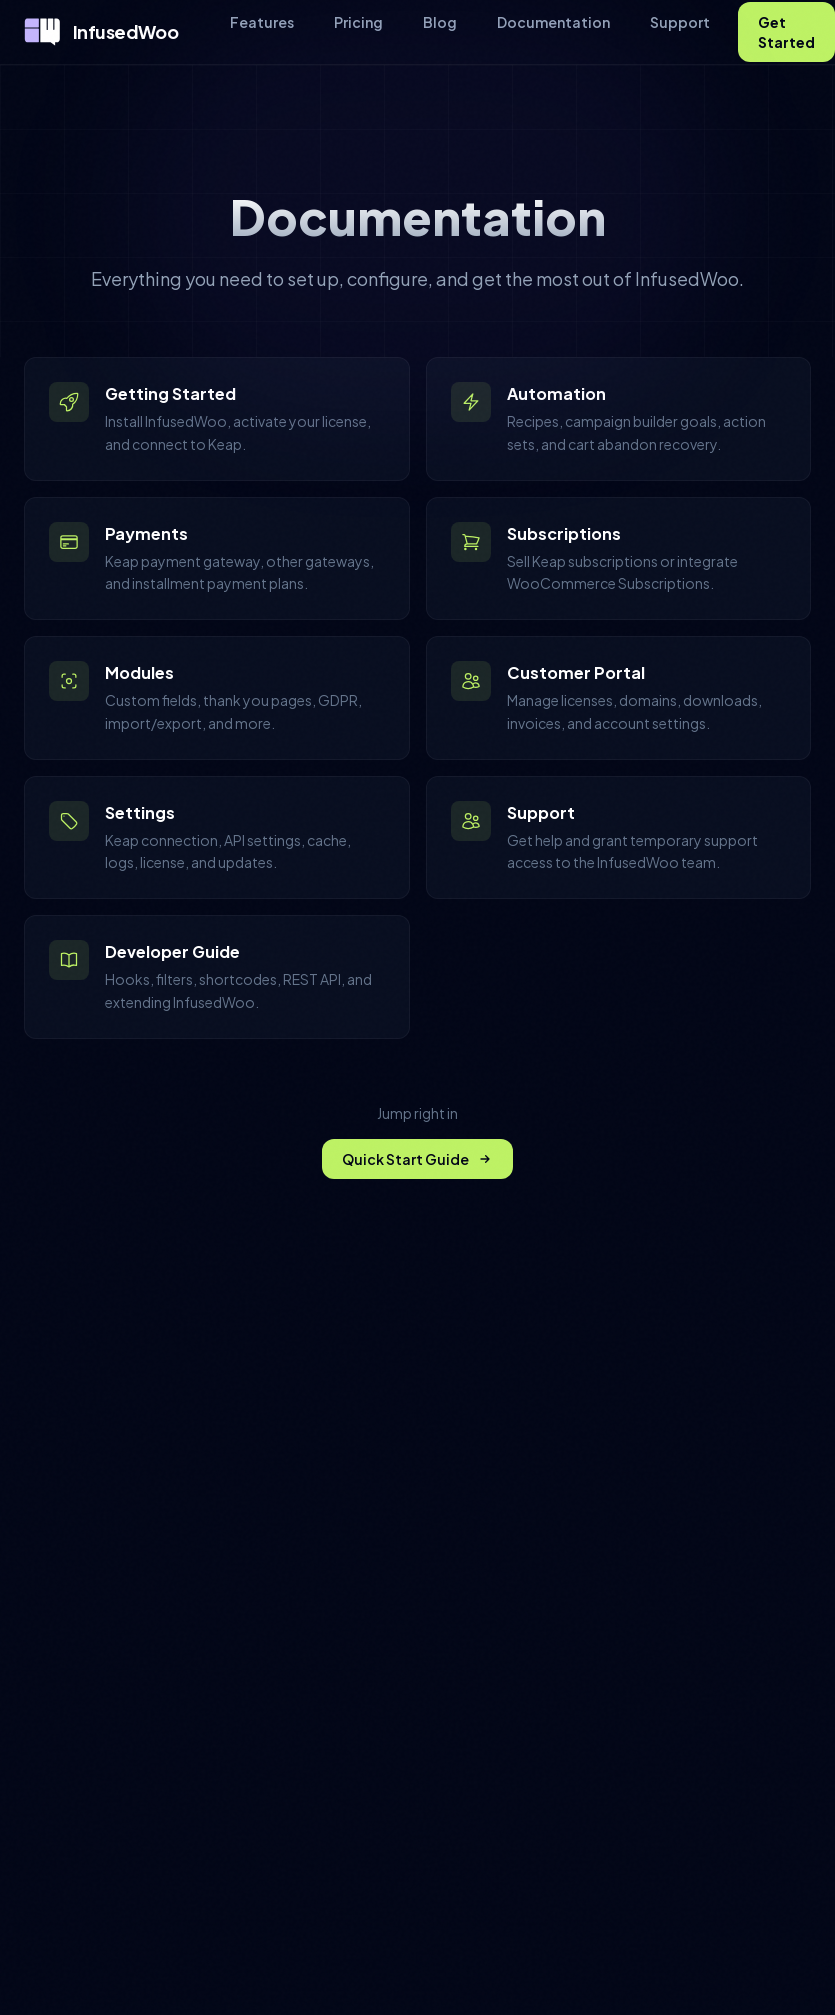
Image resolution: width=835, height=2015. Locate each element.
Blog (440, 22)
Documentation (553, 22)
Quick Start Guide (417, 1159)
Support (680, 22)
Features (262, 22)
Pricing (358, 22)
